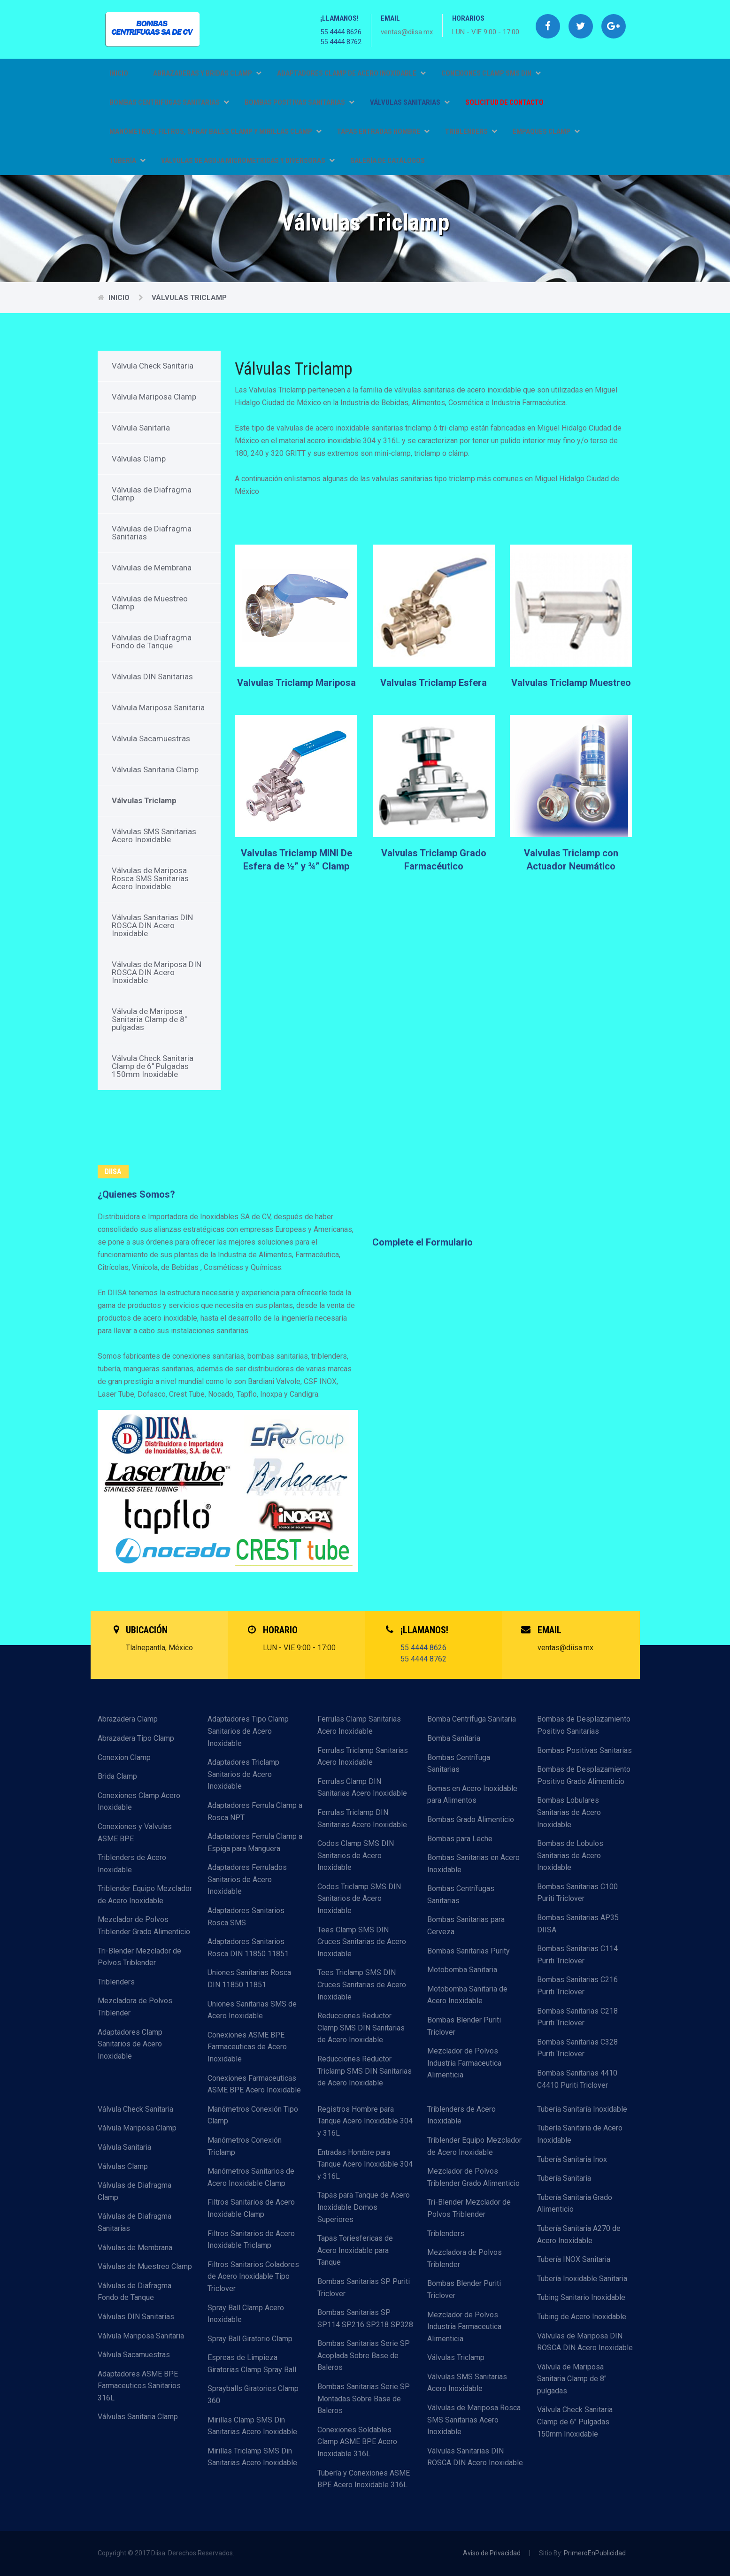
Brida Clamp (117, 1776)
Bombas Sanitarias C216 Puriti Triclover (577, 1985)
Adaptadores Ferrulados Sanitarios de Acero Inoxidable (247, 1879)
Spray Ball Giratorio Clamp (249, 2338)
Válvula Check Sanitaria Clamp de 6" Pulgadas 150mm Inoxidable (152, 1066)
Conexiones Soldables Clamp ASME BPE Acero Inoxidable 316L (357, 2441)
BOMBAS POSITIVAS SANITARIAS (299, 102)
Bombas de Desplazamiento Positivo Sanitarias (583, 1725)
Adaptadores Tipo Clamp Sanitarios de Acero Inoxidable (248, 1731)
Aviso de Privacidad (492, 2553)
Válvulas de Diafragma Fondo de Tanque (152, 641)
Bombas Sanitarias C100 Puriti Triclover (577, 1892)
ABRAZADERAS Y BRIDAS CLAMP (207, 73)
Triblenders (116, 1981)
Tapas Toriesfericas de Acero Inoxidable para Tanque (355, 2250)
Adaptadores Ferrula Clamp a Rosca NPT (254, 1811)
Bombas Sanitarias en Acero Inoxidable (473, 1863)
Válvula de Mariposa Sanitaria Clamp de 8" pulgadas (149, 1019)
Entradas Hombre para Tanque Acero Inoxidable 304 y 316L (365, 2164)
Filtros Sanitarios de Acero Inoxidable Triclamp (251, 2239)
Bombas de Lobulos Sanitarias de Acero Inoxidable (570, 1855)
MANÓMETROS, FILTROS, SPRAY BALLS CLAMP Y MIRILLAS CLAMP (215, 131)
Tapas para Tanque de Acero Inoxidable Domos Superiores (363, 2207)
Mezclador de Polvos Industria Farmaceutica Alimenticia (464, 2062)
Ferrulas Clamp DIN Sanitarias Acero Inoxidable (362, 1787)
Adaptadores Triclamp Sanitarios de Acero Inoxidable (243, 1774)
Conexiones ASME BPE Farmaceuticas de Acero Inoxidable (247, 2046)
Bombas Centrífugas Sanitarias (460, 1894)
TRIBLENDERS (471, 131)
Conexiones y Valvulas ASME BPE (135, 1832)
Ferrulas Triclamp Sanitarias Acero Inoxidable (362, 1756)
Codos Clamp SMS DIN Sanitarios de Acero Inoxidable (355, 1855)
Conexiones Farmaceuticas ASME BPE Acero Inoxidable (254, 2084)
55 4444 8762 (340, 42)
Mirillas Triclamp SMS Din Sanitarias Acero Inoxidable (252, 2457)
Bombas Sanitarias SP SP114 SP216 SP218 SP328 (365, 2318)
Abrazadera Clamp (128, 1719)
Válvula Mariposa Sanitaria (158, 707)
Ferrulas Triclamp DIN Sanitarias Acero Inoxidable (362, 1818)
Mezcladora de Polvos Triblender (135, 2006)
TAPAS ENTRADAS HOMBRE (383, 131)
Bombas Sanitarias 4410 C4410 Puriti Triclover (577, 2079)
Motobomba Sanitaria (462, 1969)
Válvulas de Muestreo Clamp (150, 602)
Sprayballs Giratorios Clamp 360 (253, 2394)
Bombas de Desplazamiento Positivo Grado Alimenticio (583, 1775)
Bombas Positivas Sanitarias (584, 1750)
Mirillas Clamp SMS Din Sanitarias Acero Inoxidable (252, 2426)
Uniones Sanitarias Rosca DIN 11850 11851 (249, 1978)
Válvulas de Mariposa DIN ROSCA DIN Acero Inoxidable (156, 972)
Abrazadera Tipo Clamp (136, 1738)
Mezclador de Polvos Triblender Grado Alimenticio (144, 1925)
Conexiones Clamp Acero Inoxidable (139, 1801)
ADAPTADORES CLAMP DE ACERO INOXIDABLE (351, 73)
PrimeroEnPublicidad (595, 2553)
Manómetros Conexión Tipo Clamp (252, 2115)
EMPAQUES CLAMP (546, 131)
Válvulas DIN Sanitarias (152, 676)
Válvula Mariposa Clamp (154, 396)
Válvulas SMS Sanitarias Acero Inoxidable (154, 835)
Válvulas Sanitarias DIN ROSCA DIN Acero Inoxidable (152, 925)
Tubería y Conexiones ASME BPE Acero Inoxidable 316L (363, 2479)
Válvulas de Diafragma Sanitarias (152, 532)
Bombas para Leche (459, 1838)
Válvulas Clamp (139, 458)
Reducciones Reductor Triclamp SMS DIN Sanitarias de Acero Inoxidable (364, 2070)
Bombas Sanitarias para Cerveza (466, 1925)
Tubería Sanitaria (564, 2178)
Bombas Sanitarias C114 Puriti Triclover (577, 1954)
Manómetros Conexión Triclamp (244, 2146)
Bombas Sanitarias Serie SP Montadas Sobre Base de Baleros (363, 2398)
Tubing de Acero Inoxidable (581, 2316)
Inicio (118, 73)
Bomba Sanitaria (453, 1738)
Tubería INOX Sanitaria (573, 2259)
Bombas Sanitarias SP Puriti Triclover (363, 2287)
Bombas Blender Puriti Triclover (464, 2026)
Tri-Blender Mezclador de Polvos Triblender (139, 1957)
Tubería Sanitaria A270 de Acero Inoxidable (579, 2234)
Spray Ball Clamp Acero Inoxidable (245, 2313)
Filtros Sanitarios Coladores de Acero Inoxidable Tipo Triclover (253, 2276)
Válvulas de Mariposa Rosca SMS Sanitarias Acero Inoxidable (150, 878)
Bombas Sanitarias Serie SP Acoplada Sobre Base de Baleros (363, 2355)
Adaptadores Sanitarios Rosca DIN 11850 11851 (248, 1947)
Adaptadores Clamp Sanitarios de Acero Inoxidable (130, 2044)
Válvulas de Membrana (152, 567)
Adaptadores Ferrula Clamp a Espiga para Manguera (254, 1842)
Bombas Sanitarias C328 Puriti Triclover (577, 2048)
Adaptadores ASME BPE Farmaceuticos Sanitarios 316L (139, 2385)
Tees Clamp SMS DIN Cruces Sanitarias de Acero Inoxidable (361, 1941)
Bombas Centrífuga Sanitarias (458, 1763)
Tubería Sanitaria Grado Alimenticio (574, 2203)
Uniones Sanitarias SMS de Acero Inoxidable (252, 2010)
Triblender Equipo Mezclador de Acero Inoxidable (145, 1894)
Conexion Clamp (124, 1757)
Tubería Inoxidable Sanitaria (582, 2278)
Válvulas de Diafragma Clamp (152, 493)
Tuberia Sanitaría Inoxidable (582, 2109)
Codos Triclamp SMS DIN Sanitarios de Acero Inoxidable (359, 1898)
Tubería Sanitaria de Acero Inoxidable (579, 2134)
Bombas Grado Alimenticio (470, 1819)
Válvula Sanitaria (141, 427)
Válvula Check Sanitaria (152, 365)
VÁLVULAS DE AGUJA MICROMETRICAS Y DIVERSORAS (248, 160)
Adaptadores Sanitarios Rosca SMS (245, 1916)
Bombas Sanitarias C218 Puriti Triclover (577, 2017)
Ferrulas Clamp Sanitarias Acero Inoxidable (359, 1725)
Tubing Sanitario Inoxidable (581, 2297)
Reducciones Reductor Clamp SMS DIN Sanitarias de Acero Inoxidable (361, 2027)
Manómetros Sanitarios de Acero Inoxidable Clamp (250, 2177)
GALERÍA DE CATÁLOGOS (387, 160)
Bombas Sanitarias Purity (468, 1950)
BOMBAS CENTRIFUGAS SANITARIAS (169, 102)
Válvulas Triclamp (189, 297)
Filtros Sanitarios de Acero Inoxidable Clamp (251, 2208)
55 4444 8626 (340, 32)
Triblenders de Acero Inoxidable (132, 1863)
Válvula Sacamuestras (151, 738)
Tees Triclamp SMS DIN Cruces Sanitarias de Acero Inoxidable (361, 1984)
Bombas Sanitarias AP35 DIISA (578, 1923)
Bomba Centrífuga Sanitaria (471, 1719)
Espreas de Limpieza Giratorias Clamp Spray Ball (251, 2363)
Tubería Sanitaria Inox (572, 2159)
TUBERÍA (127, 160)
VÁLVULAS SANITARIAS (410, 102)
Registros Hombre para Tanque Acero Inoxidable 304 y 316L (365, 2121)
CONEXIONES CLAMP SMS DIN (491, 73)
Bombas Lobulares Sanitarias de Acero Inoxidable (569, 1812)
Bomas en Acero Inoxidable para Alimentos (472, 1794)
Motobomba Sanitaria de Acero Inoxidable (467, 1995)
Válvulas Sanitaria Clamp (155, 769)
